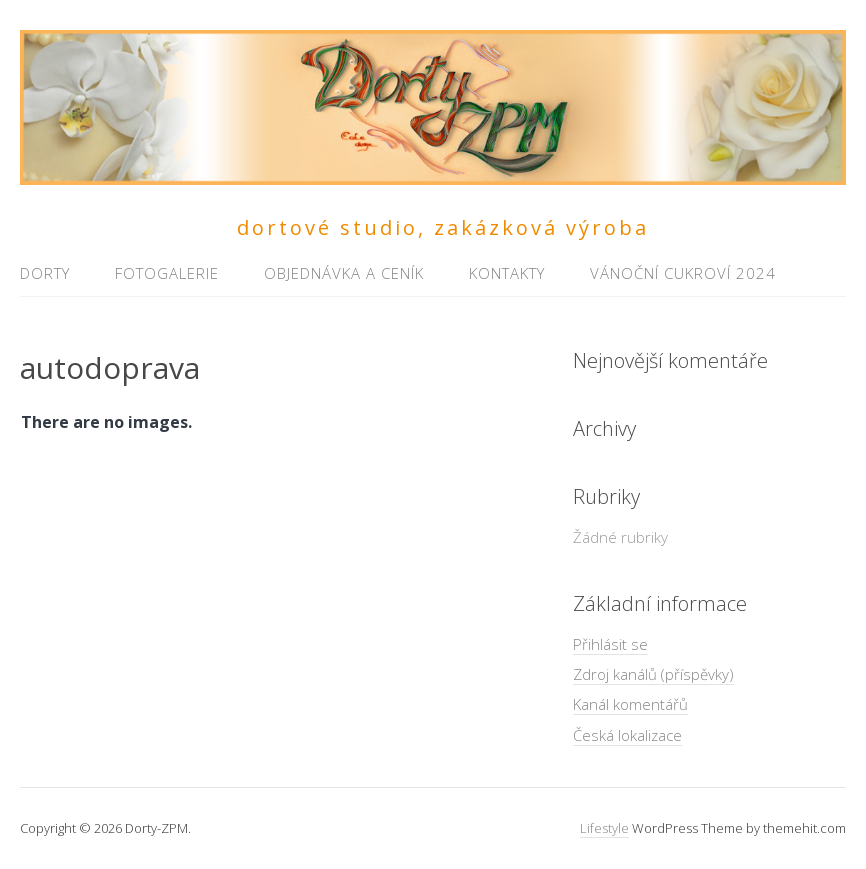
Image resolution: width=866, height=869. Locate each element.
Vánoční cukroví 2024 (683, 273)
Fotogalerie (167, 273)
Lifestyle (604, 828)
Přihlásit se (610, 644)
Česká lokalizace (627, 735)
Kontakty (507, 273)
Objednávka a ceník (344, 273)
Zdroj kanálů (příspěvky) (653, 674)
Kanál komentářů (630, 704)
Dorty (45, 273)
